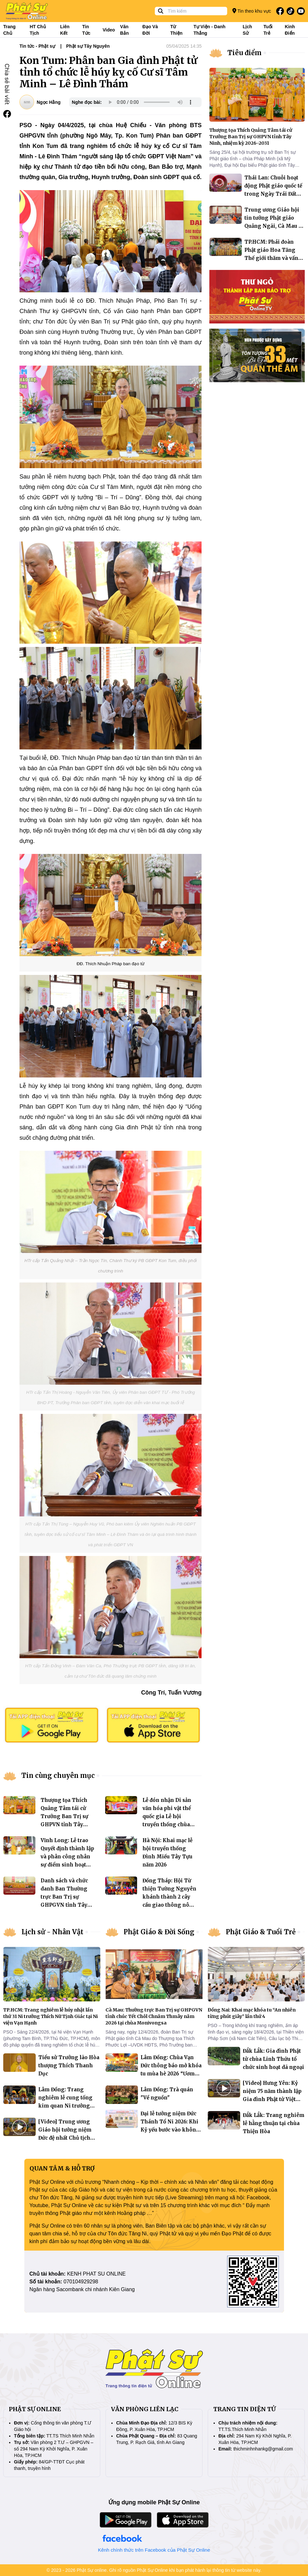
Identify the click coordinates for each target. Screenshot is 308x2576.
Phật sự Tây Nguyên (88, 46)
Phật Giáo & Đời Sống (159, 1932)
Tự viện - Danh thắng (209, 30)
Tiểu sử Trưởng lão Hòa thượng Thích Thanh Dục (68, 2065)
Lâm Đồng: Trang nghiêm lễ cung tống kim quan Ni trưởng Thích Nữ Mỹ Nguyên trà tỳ (66, 2105)
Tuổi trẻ (268, 30)
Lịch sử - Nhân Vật (52, 1932)
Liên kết (64, 30)
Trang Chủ (9, 30)
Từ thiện (176, 30)
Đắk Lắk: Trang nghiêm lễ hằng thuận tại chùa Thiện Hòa (273, 2123)
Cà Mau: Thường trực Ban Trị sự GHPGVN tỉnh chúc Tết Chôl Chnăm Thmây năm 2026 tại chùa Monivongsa (153, 2016)
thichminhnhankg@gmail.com (263, 2448)
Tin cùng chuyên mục (58, 1775)
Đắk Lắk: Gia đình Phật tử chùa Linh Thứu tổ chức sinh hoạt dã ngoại (273, 2059)
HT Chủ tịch (38, 30)
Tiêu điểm (245, 53)
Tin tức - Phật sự (37, 46)
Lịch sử (247, 30)
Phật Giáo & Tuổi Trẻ (261, 1932)
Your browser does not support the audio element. (150, 102)
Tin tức (86, 30)
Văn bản (124, 30)
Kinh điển (290, 30)
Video (109, 29)
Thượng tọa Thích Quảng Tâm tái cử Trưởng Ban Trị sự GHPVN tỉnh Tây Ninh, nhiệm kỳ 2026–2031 (250, 136)
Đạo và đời (150, 30)
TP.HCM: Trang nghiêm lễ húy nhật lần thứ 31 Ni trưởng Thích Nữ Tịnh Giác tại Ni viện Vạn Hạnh (50, 2016)
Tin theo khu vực (251, 11)
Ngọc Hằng (49, 102)
